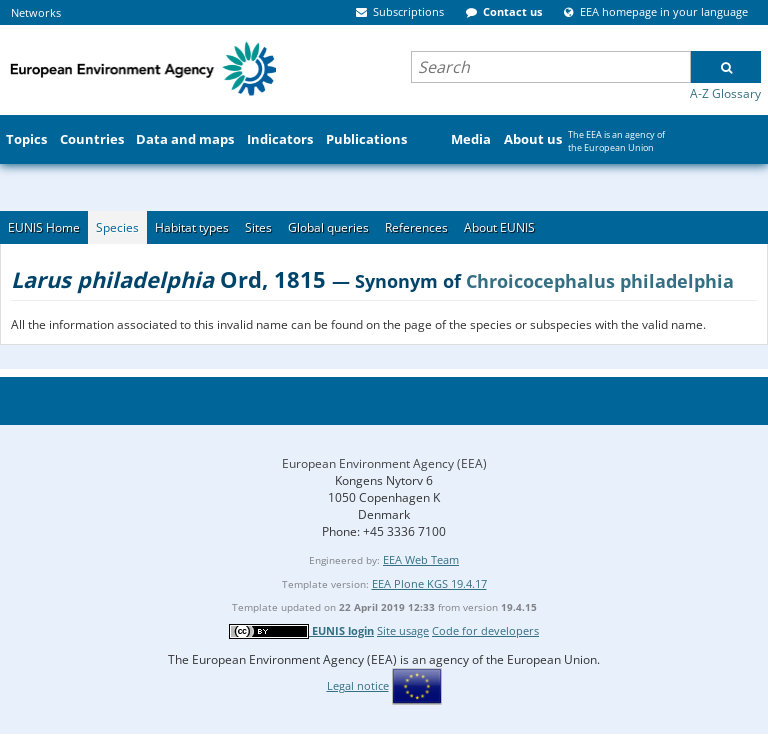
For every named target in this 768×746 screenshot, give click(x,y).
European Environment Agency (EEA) (384, 463)
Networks (36, 12)
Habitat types (192, 227)
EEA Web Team (421, 559)
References (416, 227)
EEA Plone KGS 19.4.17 (429, 583)
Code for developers (485, 630)
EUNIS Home (44, 227)
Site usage (403, 630)
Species (117, 227)
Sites (258, 227)
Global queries (328, 227)
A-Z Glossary (725, 93)
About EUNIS (499, 227)
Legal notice (358, 685)
